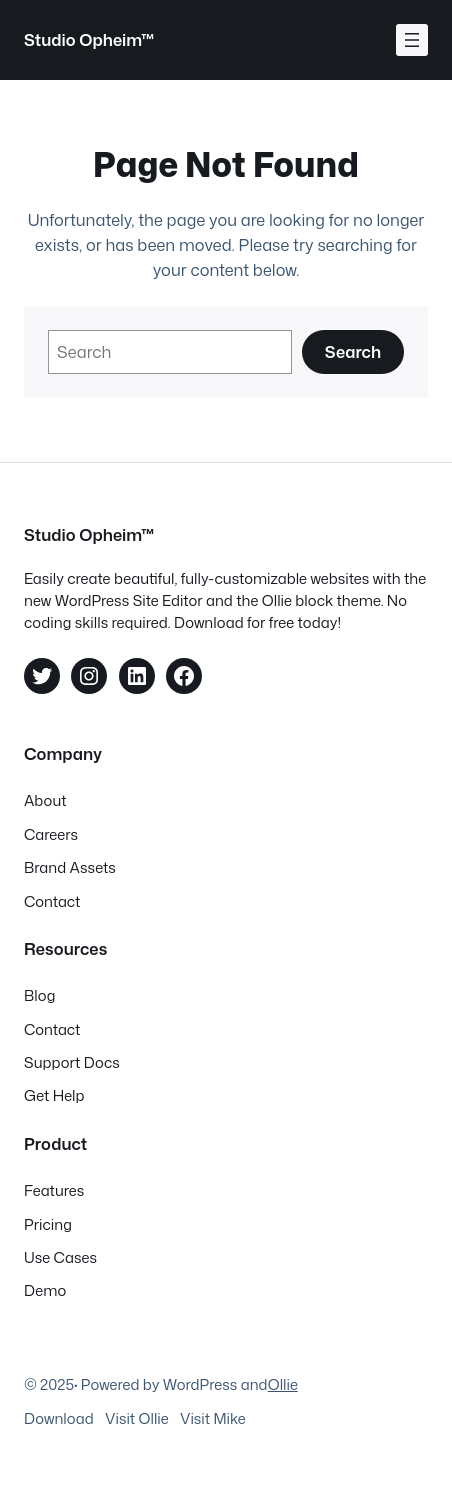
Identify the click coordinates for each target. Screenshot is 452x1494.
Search (353, 351)
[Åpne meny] (412, 40)
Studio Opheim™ (89, 39)
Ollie (283, 1384)
